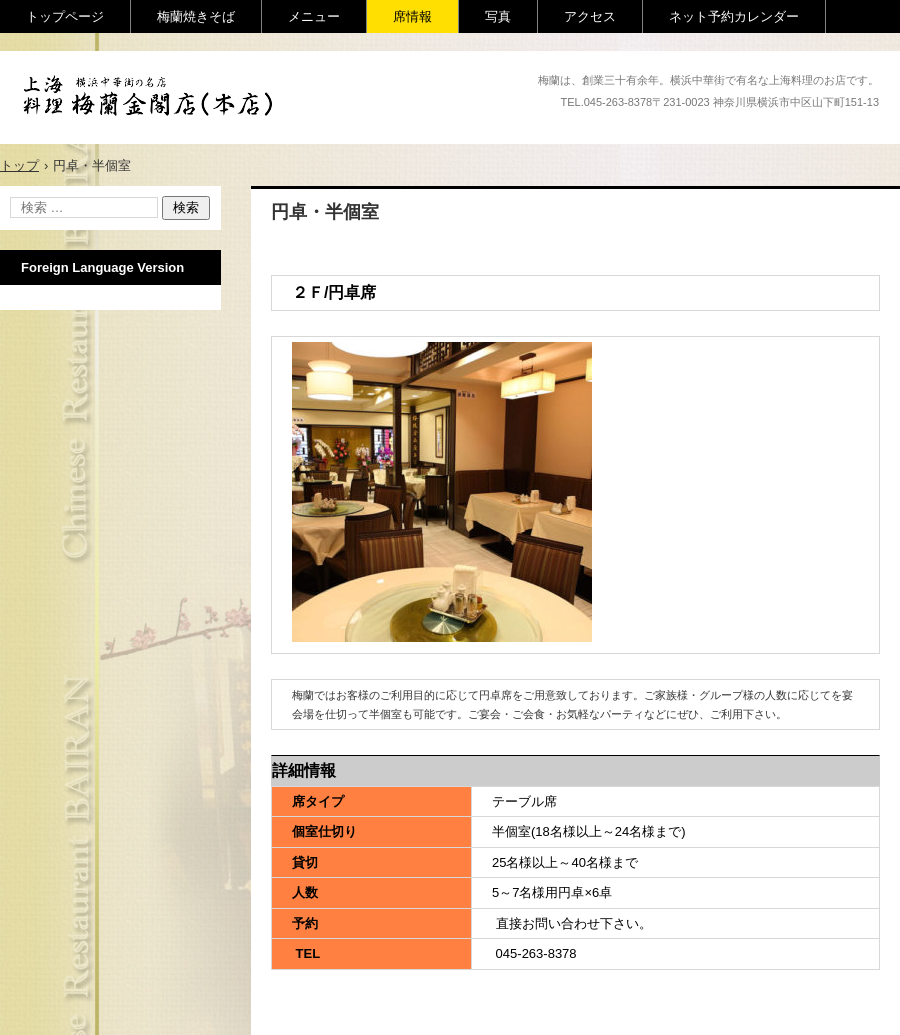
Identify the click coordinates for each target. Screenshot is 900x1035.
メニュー (314, 16)
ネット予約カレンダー (734, 16)
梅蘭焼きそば (196, 16)
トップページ (65, 16)
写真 (498, 16)
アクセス (590, 16)
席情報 (412, 16)
